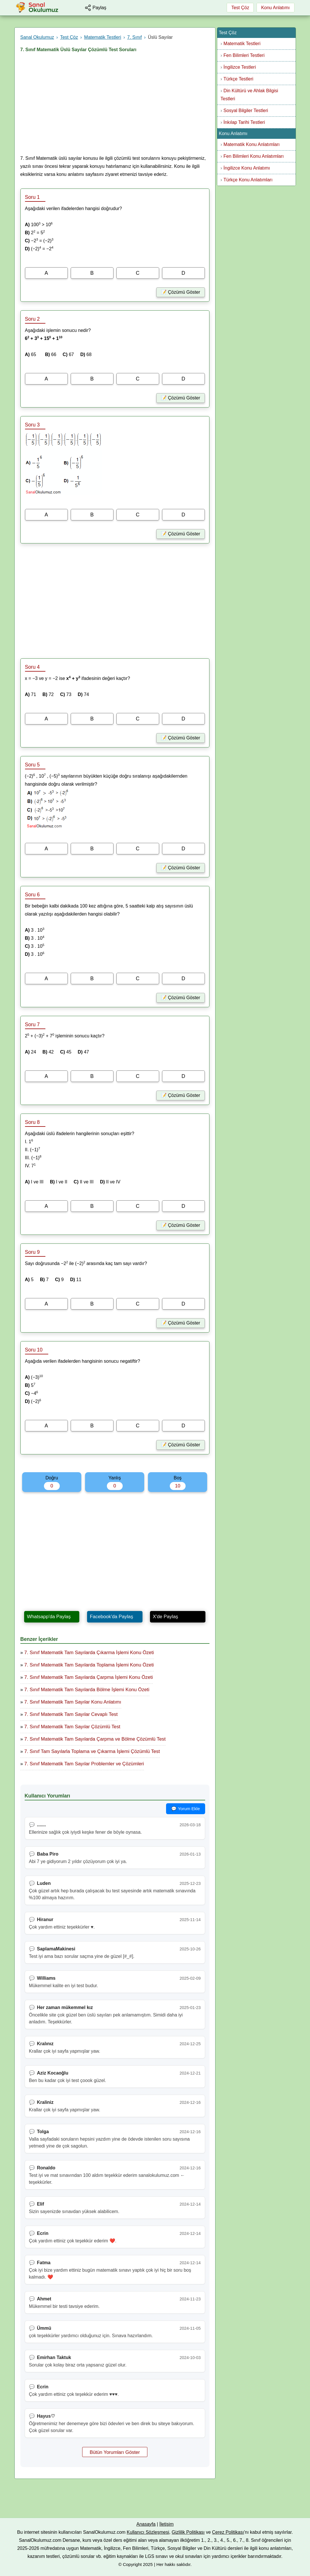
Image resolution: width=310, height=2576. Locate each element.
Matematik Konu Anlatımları (252, 144)
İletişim (166, 2524)
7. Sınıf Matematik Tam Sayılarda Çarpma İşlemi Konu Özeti (88, 1677)
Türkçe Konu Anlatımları (248, 179)
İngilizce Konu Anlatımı (247, 168)
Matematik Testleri (242, 43)
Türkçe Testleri (238, 78)
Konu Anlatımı (275, 7)
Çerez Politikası (228, 2532)
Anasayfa (146, 2524)
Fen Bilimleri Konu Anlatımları (254, 156)
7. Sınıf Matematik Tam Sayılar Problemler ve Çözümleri (84, 1763)
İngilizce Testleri (240, 67)
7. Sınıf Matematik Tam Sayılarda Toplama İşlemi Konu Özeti (89, 1665)
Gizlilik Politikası (188, 2532)
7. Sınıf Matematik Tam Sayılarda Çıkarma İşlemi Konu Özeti (89, 1652)
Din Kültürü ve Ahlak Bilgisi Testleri (249, 94)
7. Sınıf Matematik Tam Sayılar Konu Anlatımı (72, 1702)
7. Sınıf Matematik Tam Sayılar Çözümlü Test (72, 1726)
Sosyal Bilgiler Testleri (246, 110)
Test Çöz (240, 7)
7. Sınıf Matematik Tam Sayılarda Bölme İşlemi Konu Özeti (86, 1689)
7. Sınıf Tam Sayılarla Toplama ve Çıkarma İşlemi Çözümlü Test (92, 1751)
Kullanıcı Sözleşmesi (148, 2532)
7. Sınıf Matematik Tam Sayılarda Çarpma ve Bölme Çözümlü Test (95, 1739)
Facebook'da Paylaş (111, 1616)
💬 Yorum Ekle (185, 1808)
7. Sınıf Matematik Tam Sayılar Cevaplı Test (71, 1714)
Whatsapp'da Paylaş (49, 1616)
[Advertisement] (114, 105)
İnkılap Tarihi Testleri (244, 122)
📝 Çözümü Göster (180, 292)
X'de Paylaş (165, 1616)
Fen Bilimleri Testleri (244, 55)
